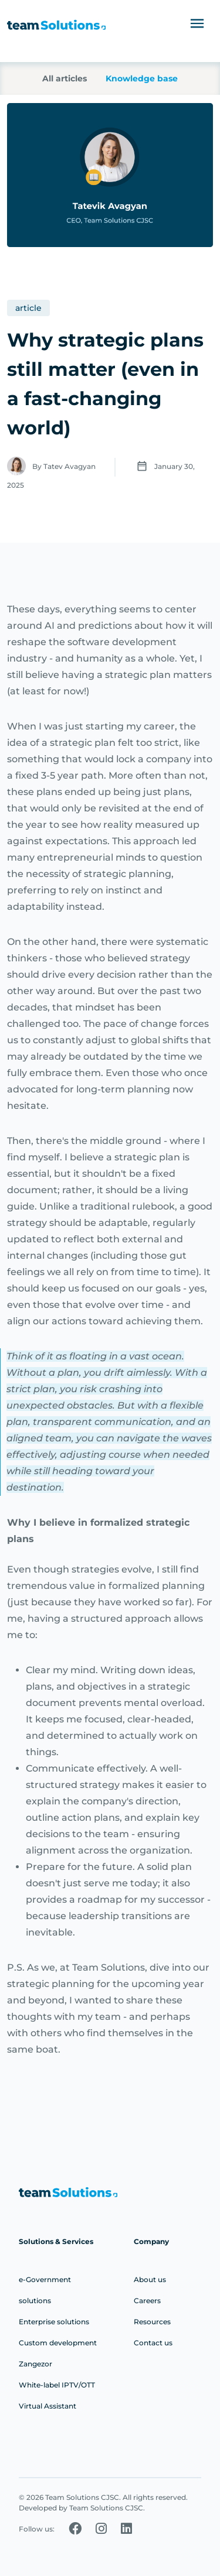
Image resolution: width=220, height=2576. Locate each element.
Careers (147, 2300)
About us (150, 2279)
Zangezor (35, 2363)
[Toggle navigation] (197, 23)
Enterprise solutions (54, 2321)
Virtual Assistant (47, 2406)
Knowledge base (142, 78)
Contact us (153, 2342)
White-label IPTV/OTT (57, 2384)
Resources (152, 2321)
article (28, 308)
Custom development (58, 2342)
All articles (64, 78)
